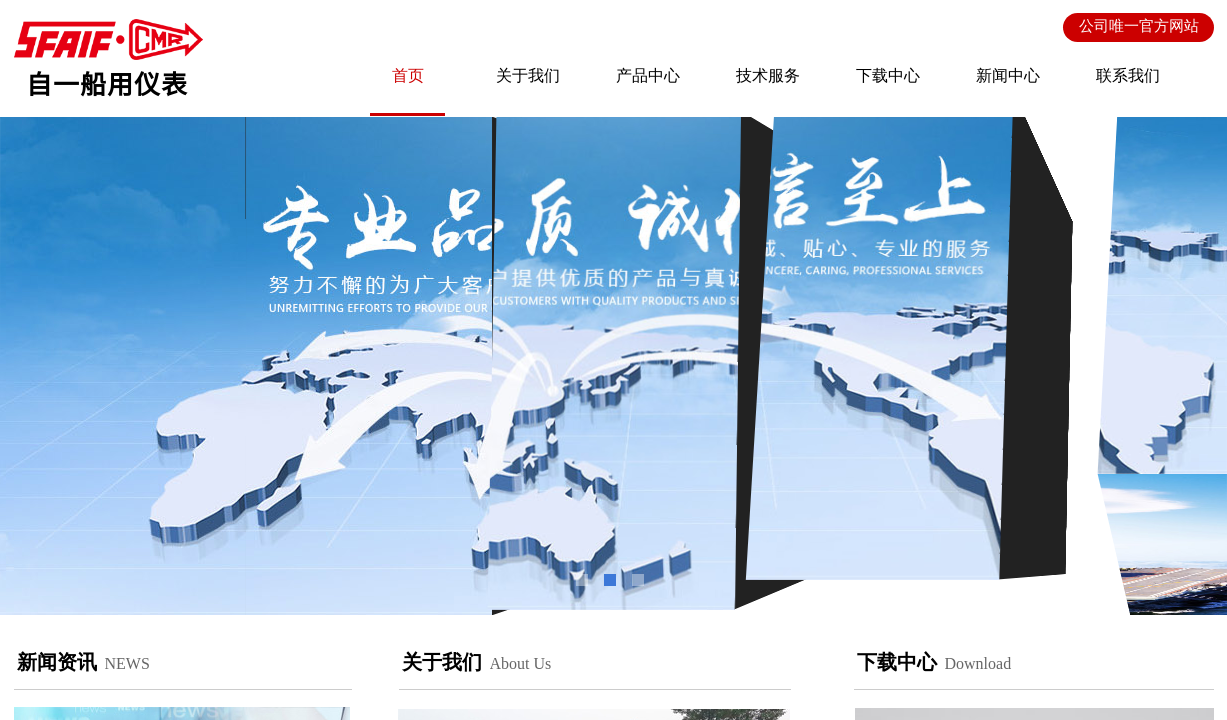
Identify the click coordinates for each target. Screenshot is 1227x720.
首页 (408, 75)
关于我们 (528, 75)
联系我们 (1128, 75)
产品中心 (648, 75)
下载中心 (888, 75)
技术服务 (768, 75)
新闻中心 (1008, 75)
